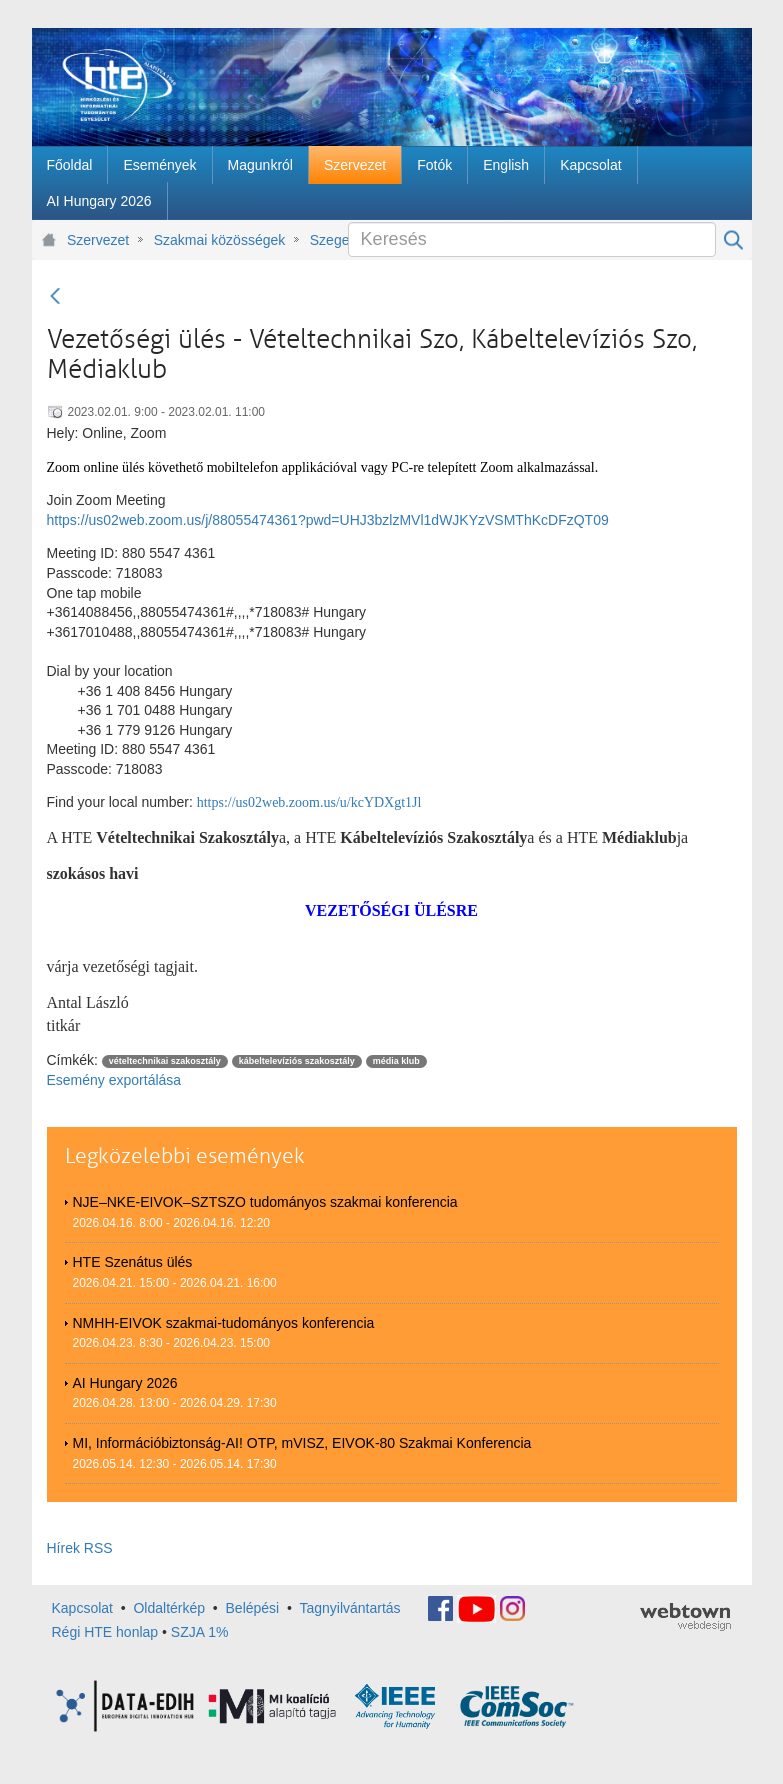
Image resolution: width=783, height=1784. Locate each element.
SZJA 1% (200, 1632)
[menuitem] (70, 165)
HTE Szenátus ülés (133, 1262)
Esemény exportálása (114, 1080)
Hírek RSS (80, 1548)
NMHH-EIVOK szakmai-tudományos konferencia (224, 1323)
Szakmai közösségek (220, 240)
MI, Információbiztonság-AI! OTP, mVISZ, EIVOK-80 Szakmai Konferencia (302, 1443)
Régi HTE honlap (105, 1632)
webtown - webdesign (685, 1617)
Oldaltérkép (169, 1608)
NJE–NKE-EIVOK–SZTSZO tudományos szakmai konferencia (265, 1202)
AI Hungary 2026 (125, 1383)
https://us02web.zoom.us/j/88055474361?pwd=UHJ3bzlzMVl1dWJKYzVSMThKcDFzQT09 (328, 520)
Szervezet (98, 240)
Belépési (253, 1608)
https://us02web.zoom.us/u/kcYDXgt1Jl (309, 802)
